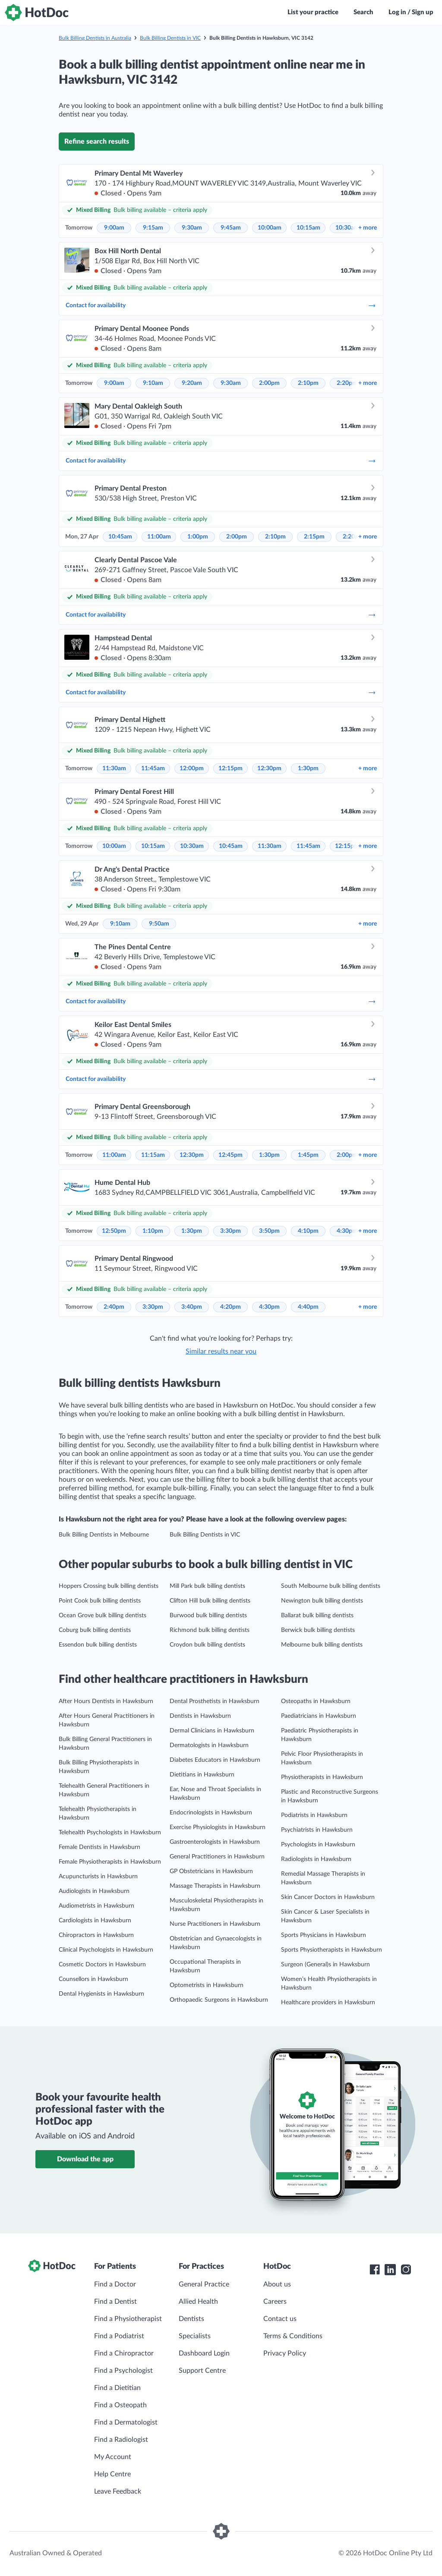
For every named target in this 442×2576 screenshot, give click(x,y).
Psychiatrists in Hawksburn (317, 1830)
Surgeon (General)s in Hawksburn (325, 1965)
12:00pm (192, 768)
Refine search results (96, 141)
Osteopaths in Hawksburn (315, 1701)
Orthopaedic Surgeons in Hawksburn (219, 2000)
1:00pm (197, 537)
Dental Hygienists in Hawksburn (101, 1994)
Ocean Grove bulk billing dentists (102, 1615)
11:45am (153, 768)
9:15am (153, 228)
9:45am (231, 228)
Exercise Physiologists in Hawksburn (217, 1827)
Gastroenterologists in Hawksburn (215, 1842)
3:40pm (191, 1307)
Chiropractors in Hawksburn (96, 1935)
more (367, 228)
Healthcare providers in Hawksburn (328, 2003)
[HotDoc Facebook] (374, 2269)
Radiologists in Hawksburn (316, 1859)
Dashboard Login (204, 2353)
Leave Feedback (117, 2491)
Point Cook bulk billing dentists (100, 1601)
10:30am (347, 228)
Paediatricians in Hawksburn (318, 1716)
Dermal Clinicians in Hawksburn (212, 1731)
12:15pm (230, 768)
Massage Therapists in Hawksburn (215, 1886)
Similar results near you (221, 1351)
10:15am (308, 228)
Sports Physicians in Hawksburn (323, 1935)
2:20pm (347, 383)
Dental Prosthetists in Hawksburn (214, 1701)
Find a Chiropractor (124, 2353)
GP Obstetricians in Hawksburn (211, 1871)
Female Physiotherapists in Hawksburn (110, 1862)
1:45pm (308, 1155)
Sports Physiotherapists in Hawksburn (331, 1950)
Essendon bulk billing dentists (98, 1645)
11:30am (114, 768)
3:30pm (230, 1231)
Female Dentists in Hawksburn (99, 1847)
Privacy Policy (284, 2353)
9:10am (153, 383)
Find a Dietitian (117, 2387)
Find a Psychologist (123, 2370)
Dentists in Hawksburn (200, 1716)
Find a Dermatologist (126, 2422)
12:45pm (230, 1155)
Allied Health (198, 2301)
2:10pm (308, 383)
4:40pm (308, 1307)
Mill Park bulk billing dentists (207, 1586)
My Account (112, 2456)
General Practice (204, 2284)
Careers (275, 2301)
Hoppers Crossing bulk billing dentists (108, 1586)
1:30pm (308, 768)
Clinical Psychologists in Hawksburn (106, 1950)
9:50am (159, 924)
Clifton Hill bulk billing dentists (210, 1601)
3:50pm (269, 1231)
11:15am (153, 1155)
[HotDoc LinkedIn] (390, 2269)
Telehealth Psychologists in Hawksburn (110, 1833)
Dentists (191, 2318)
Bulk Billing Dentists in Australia (95, 38)
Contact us (280, 2318)
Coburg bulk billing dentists (95, 1630)
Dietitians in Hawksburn (202, 1775)
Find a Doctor (115, 2284)
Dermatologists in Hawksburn (209, 1745)
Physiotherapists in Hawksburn (322, 1777)
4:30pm (347, 1231)
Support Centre (202, 2370)
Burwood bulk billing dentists (208, 1615)
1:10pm (152, 1231)
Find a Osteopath (120, 2405)
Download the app (85, 2159)
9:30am (192, 228)
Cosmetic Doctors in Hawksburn (102, 1965)
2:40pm (114, 1307)
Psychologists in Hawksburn (318, 1845)
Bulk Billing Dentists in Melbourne (104, 1535)
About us (277, 2284)
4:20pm (230, 1307)
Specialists (195, 2336)
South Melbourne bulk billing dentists (330, 1586)
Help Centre (112, 2474)
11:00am (159, 537)
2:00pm (269, 383)
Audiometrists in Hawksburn (96, 1906)
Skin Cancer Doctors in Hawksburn (328, 1897)
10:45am (120, 537)
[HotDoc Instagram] (406, 2269)
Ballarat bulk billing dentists (317, 1615)
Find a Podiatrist (119, 2336)
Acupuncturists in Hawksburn (98, 1877)
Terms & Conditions (292, 2336)
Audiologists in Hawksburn (94, 1891)
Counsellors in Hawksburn (93, 1979)
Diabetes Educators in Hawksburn (215, 1760)
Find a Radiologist (121, 2439)
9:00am (114, 228)
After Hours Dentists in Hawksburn (106, 1701)
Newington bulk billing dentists (322, 1601)
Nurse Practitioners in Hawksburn (215, 1924)
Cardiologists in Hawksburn (95, 1921)
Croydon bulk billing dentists (207, 1645)
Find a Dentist (115, 2301)
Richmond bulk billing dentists (209, 1630)
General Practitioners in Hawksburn (217, 1857)
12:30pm (269, 768)
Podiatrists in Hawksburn (314, 1815)
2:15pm (314, 537)
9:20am (192, 383)
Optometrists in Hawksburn (206, 1985)
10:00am (269, 228)
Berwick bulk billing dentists (318, 1630)
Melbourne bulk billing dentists (322, 1645)
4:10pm (308, 1231)
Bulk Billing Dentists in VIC (170, 38)
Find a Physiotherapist (128, 2318)
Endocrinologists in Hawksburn (211, 1813)
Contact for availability (221, 305)
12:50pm (114, 1231)
